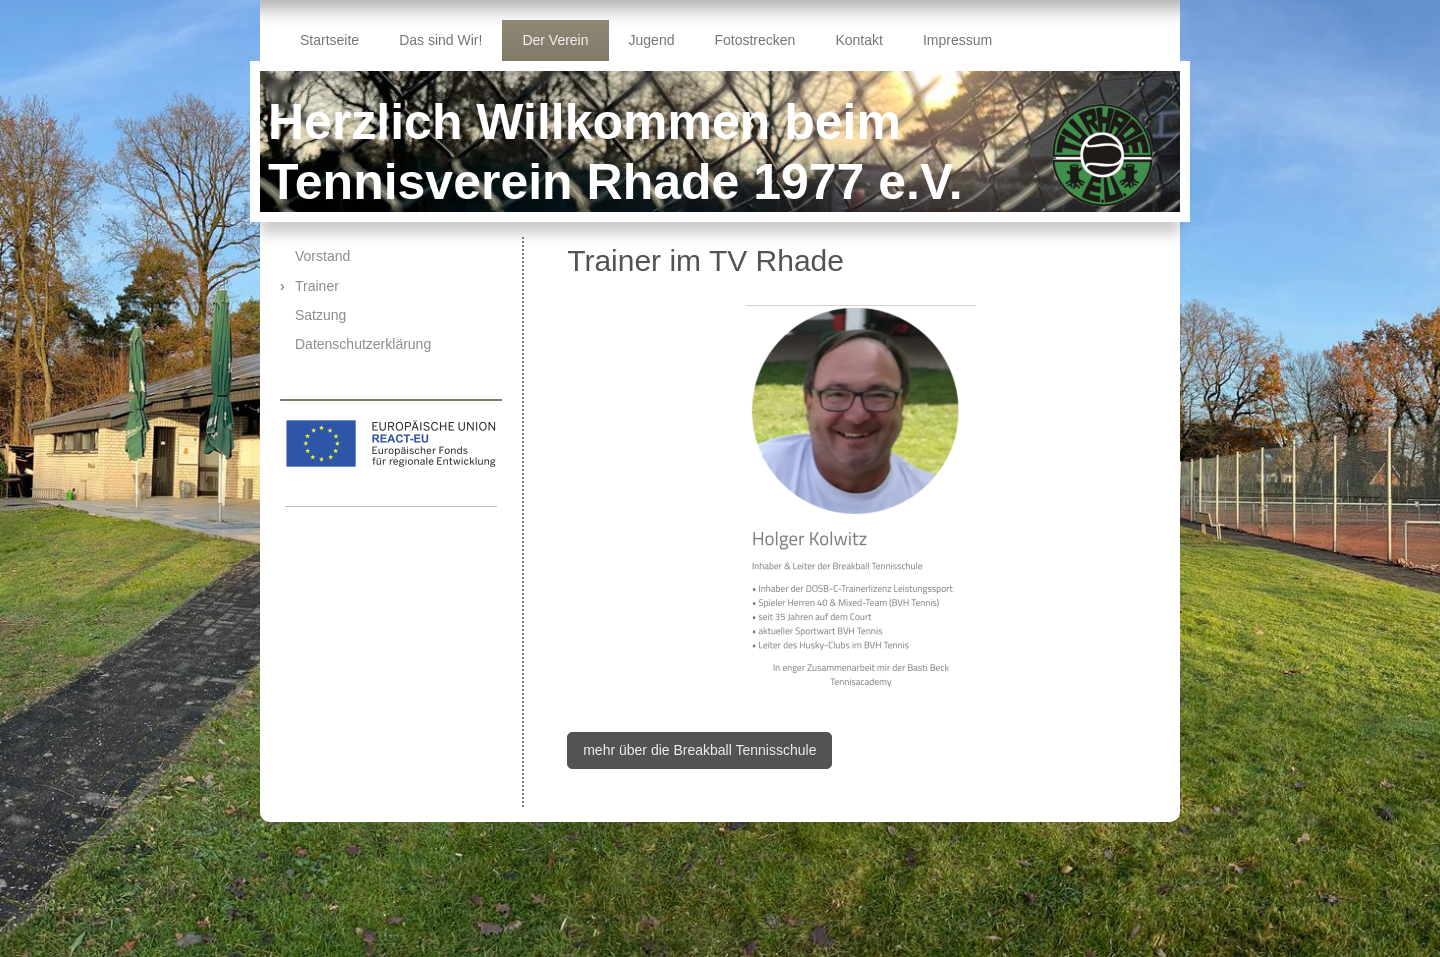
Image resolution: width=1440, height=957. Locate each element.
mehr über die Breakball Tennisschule (699, 750)
